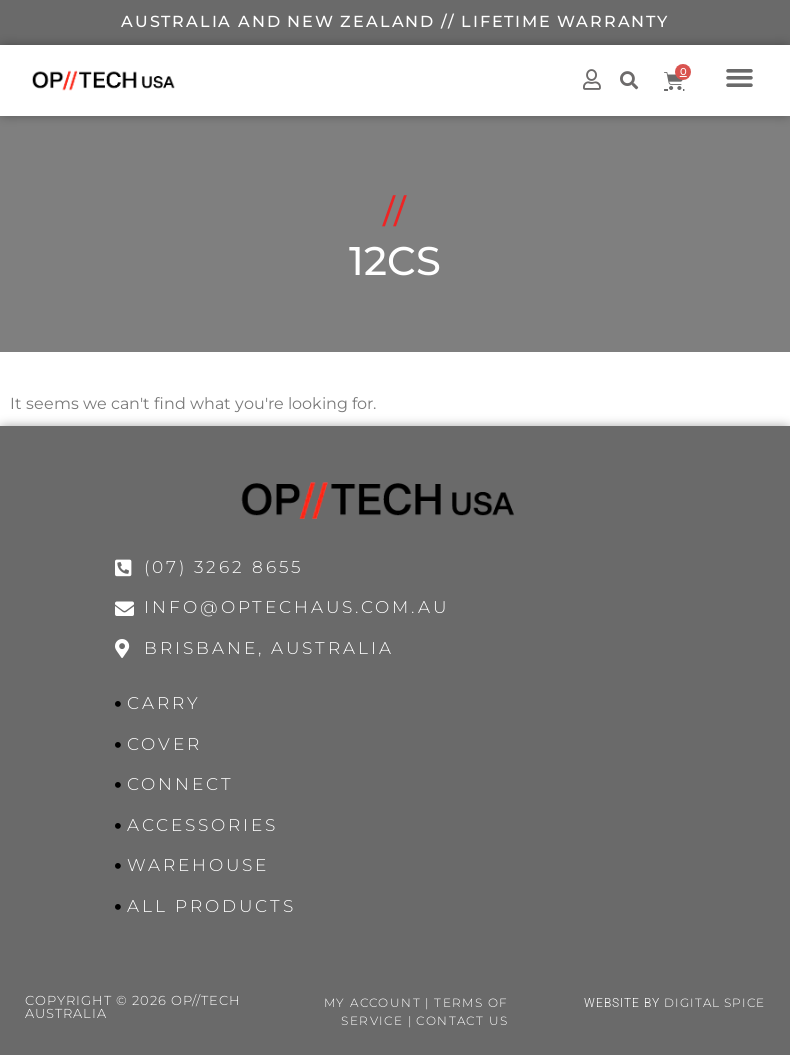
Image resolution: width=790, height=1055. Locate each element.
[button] (740, 77)
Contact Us (462, 1020)
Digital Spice (714, 1002)
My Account (372, 1002)
